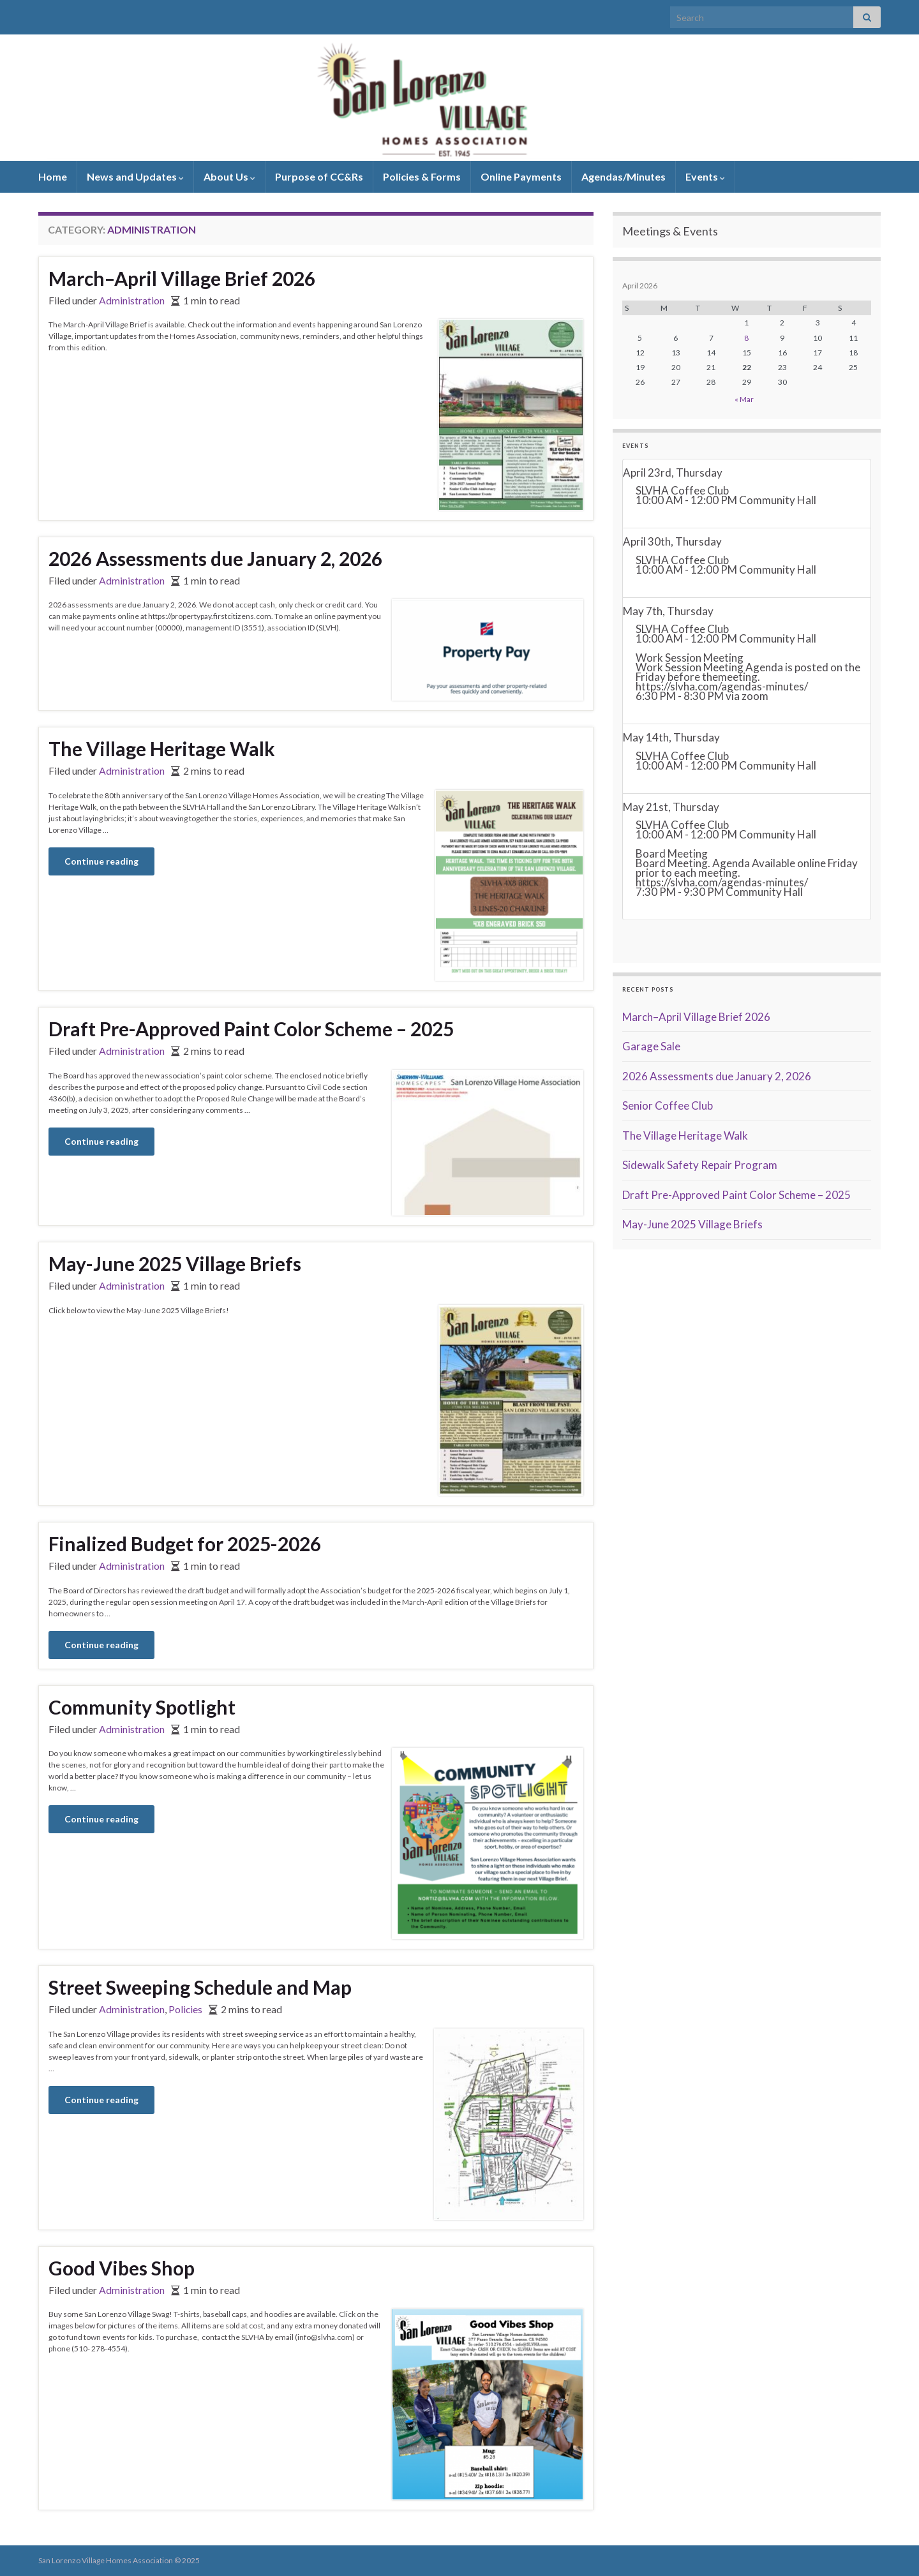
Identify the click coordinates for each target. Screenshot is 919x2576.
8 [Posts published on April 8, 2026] (746, 338)
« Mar (744, 399)
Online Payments (521, 176)
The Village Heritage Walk (162, 748)
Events (705, 176)
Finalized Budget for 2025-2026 (185, 1543)
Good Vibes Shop (122, 2267)
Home (52, 176)
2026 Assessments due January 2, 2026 (215, 558)
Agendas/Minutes (623, 176)
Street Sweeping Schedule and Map (200, 1987)
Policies (185, 2009)
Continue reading (101, 861)
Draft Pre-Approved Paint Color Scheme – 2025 (251, 1028)
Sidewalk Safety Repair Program (699, 1165)
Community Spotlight (142, 1706)
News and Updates (135, 176)
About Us (229, 176)
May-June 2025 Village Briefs (175, 1263)
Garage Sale (651, 1046)
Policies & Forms (422, 176)
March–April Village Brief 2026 (182, 278)
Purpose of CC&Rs (319, 176)
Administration (132, 300)
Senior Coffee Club (667, 1105)
